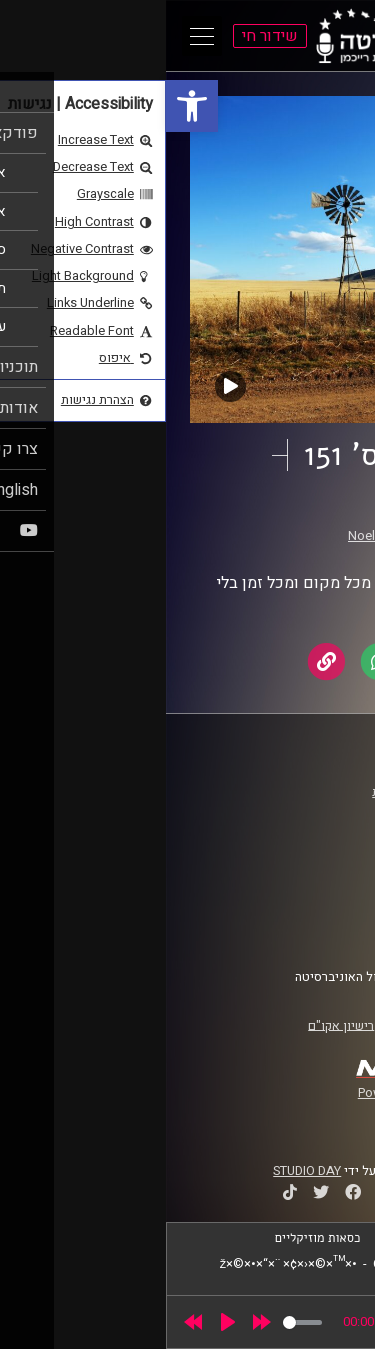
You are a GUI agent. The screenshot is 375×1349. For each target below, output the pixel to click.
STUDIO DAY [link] (141, 1171)
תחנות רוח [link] (271, 517)
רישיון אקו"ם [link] (175, 1025)
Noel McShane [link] (223, 536)
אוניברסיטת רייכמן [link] (291, 811)
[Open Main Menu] (36, 36)
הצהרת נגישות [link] (303, 910)
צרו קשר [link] (319, 929)
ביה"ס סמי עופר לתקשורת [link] (273, 792)
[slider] (136, 1322)
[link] (26, 106)
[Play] (62, 1322)
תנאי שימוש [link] (309, 891)
